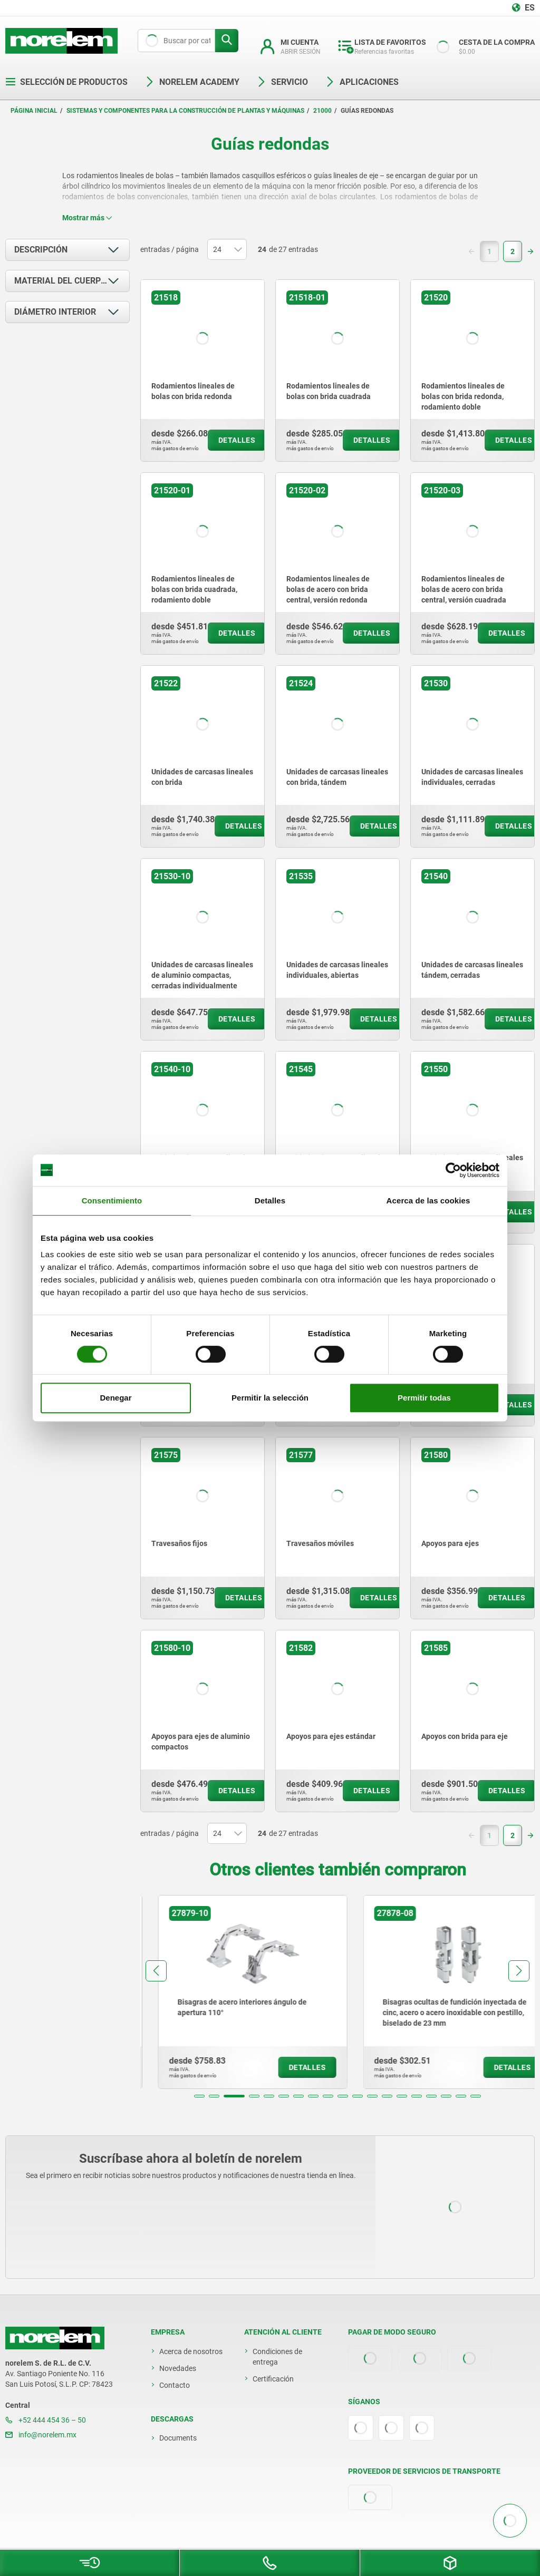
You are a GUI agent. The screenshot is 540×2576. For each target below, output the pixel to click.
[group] (235, 1992)
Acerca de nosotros (191, 2351)
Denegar (115, 1397)
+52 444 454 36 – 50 (45, 2420)
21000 (322, 110)
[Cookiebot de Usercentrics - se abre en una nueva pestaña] (453, 1170)
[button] (199, 2096)
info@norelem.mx (40, 2435)
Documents (178, 2438)
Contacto (174, 2385)
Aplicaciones (362, 82)
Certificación (273, 2379)
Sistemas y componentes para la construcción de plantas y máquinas (185, 110)
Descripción (41, 250)
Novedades (177, 2368)
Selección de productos (66, 82)
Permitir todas (424, 1397)
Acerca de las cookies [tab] (428, 1200)
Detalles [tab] (270, 1200)
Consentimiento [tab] (112, 1200)
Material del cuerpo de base (72, 281)
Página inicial (34, 111)
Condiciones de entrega (277, 2356)
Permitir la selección (270, 1397)
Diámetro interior (55, 312)
